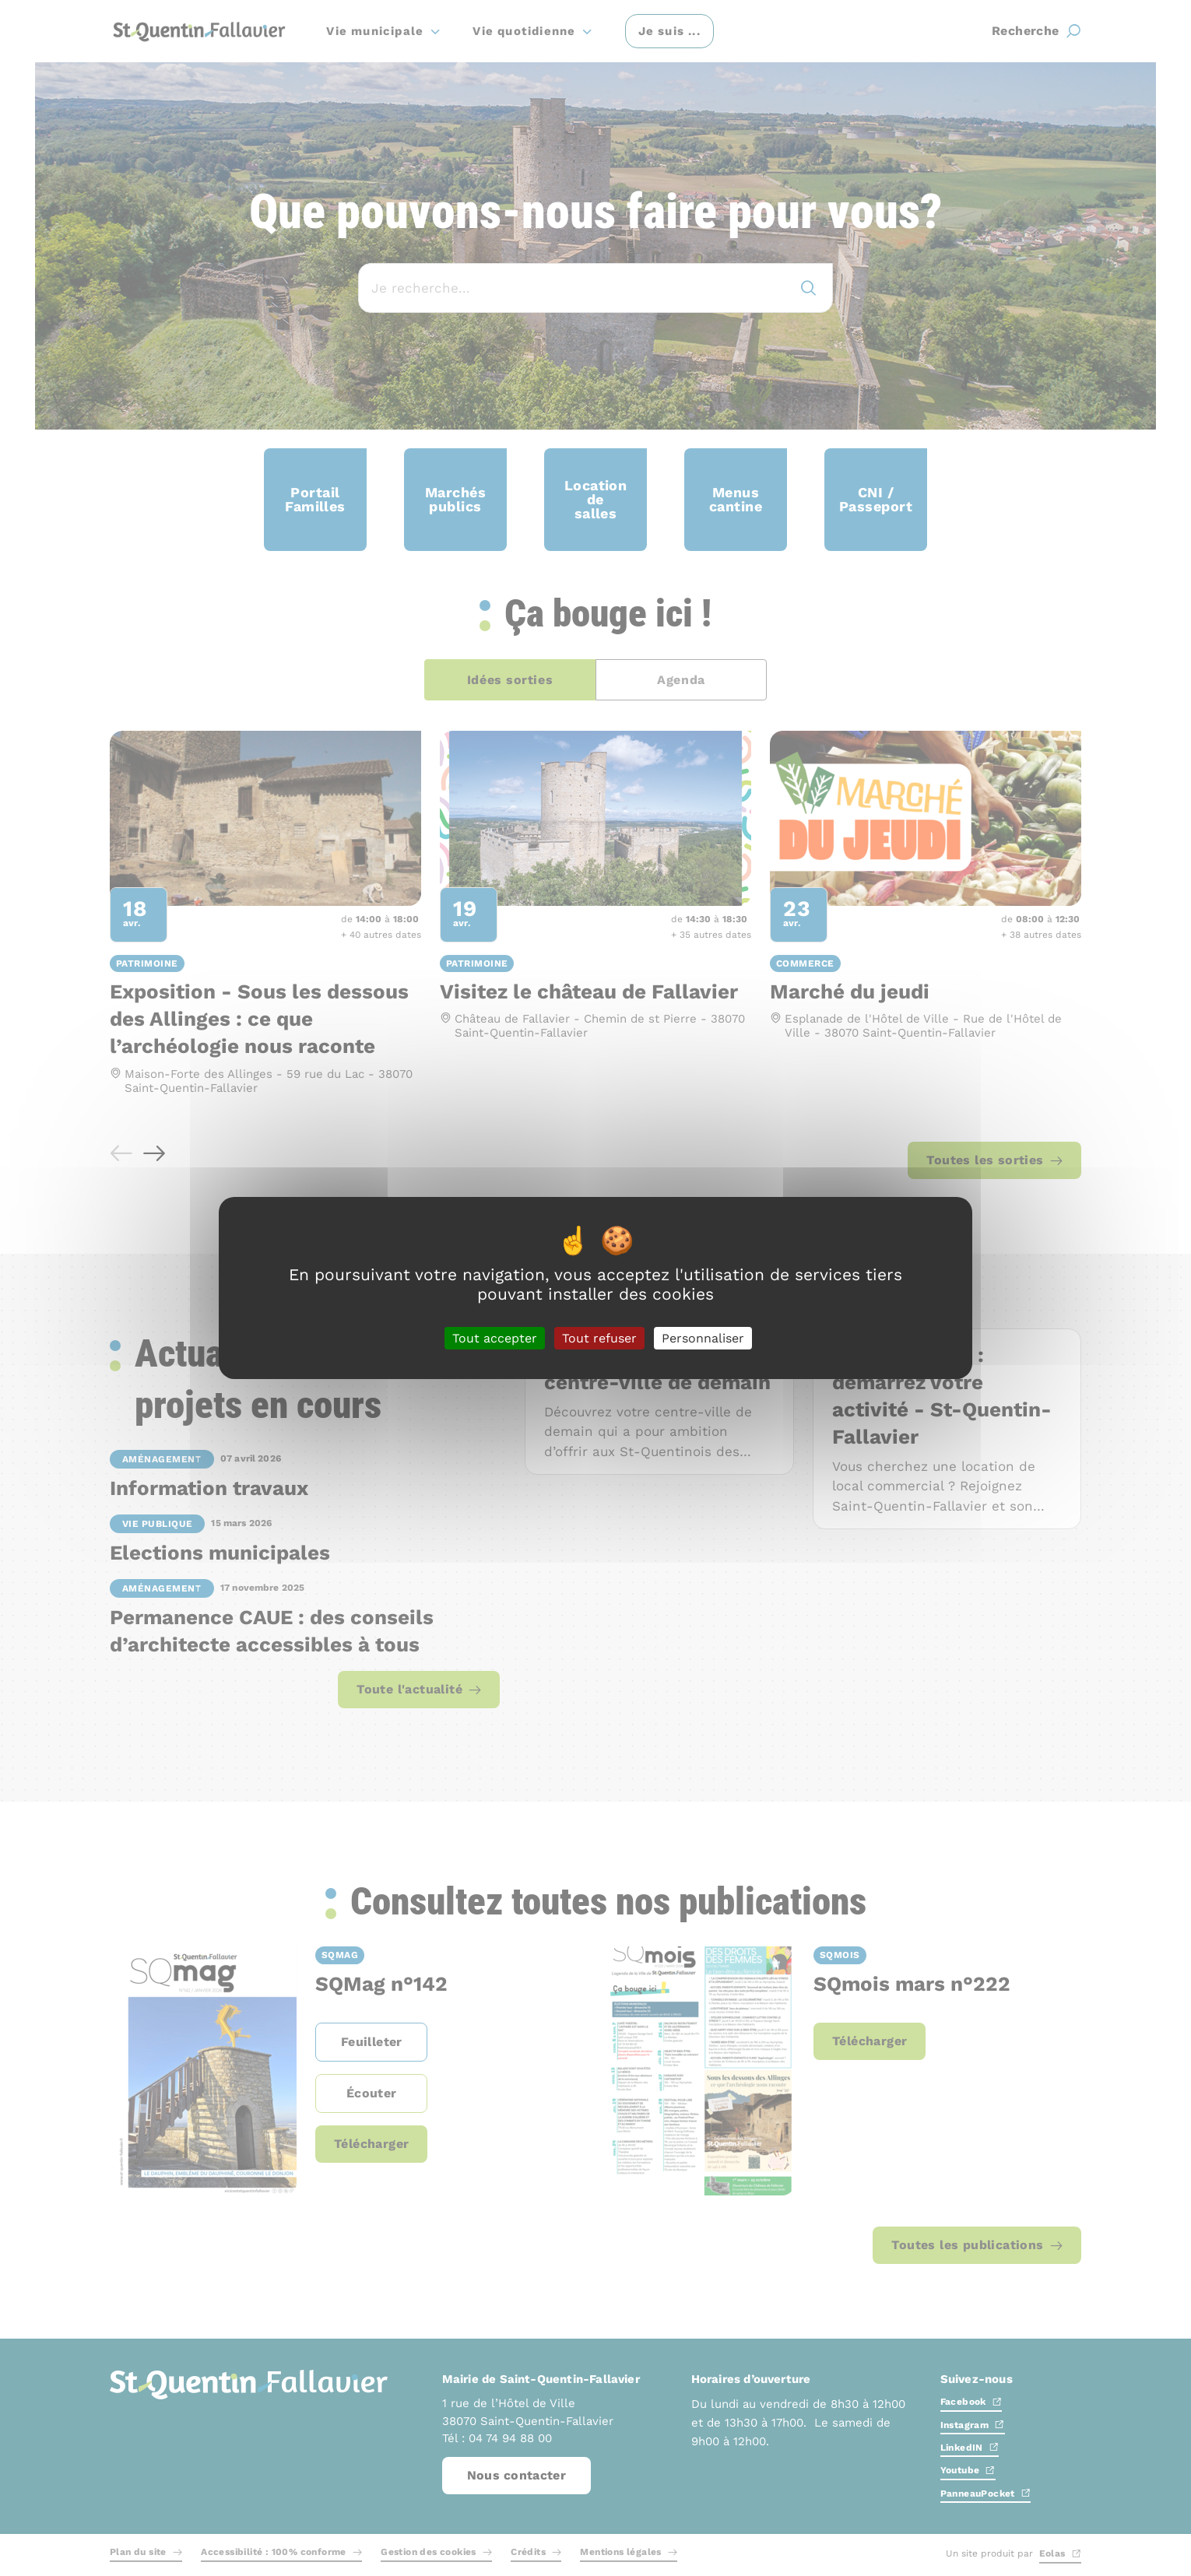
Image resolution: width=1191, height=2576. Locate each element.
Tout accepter (494, 1338)
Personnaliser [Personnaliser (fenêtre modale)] (703, 1338)
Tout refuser (599, 1338)
